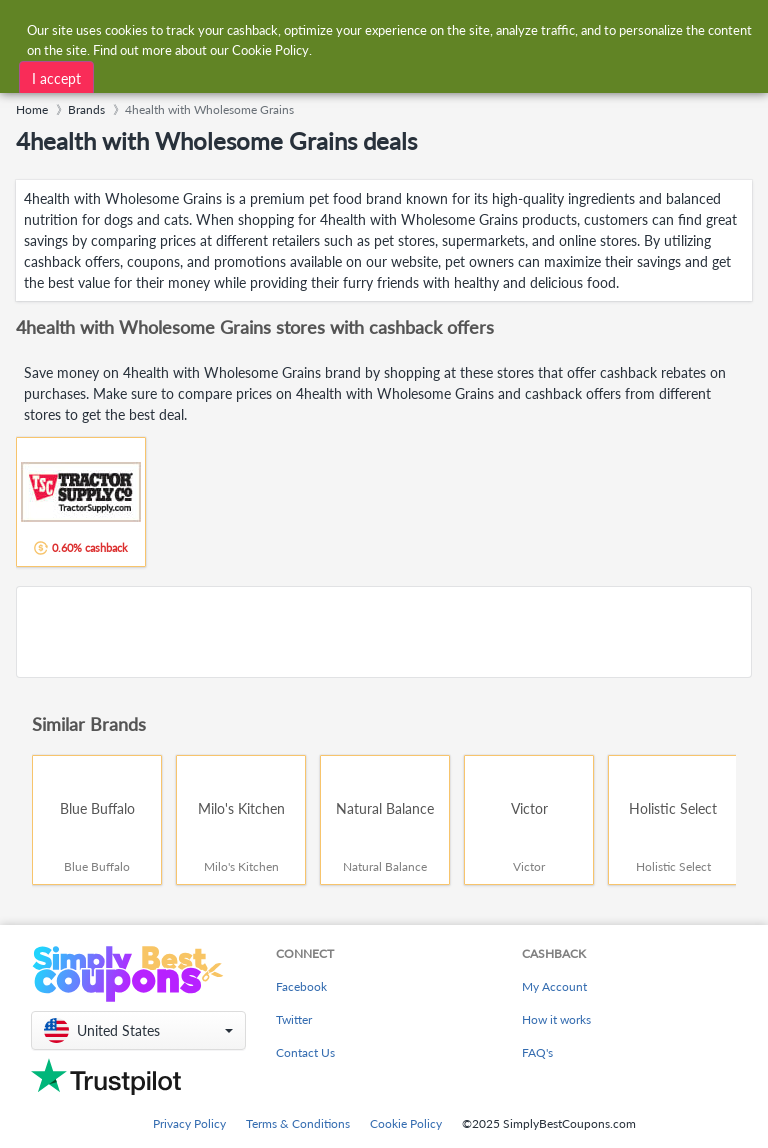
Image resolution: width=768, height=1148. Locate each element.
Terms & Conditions (298, 1123)
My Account (554, 986)
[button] (138, 1030)
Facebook (301, 986)
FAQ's (537, 1052)
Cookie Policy (406, 1123)
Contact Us (305, 1052)
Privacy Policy (189, 1123)
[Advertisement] (384, 632)
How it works (556, 1019)
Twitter (294, 1019)
